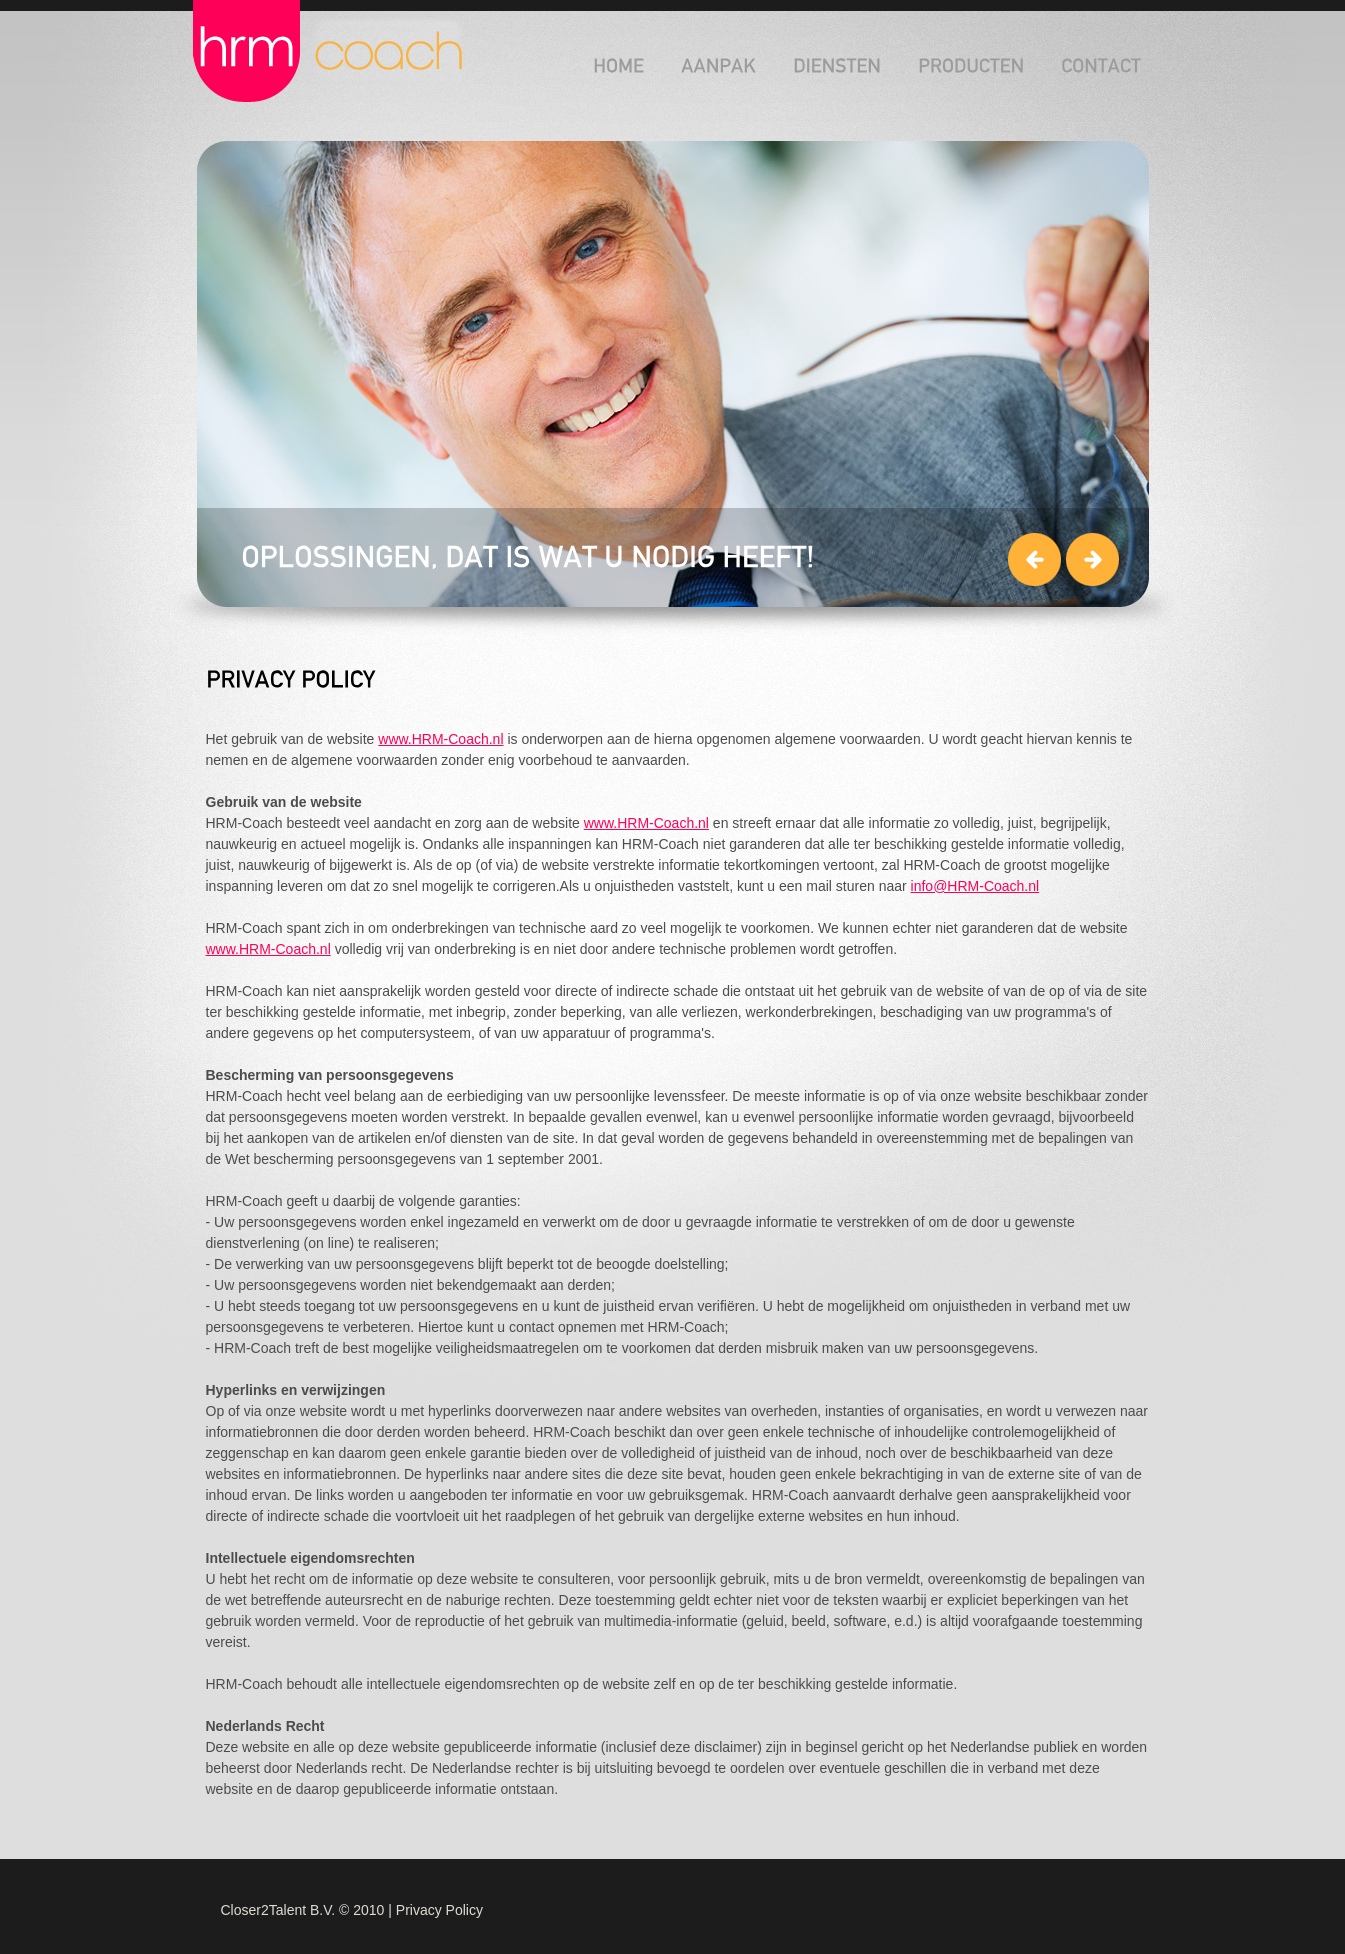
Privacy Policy (439, 1910)
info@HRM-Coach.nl (975, 886)
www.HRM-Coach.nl (440, 739)
